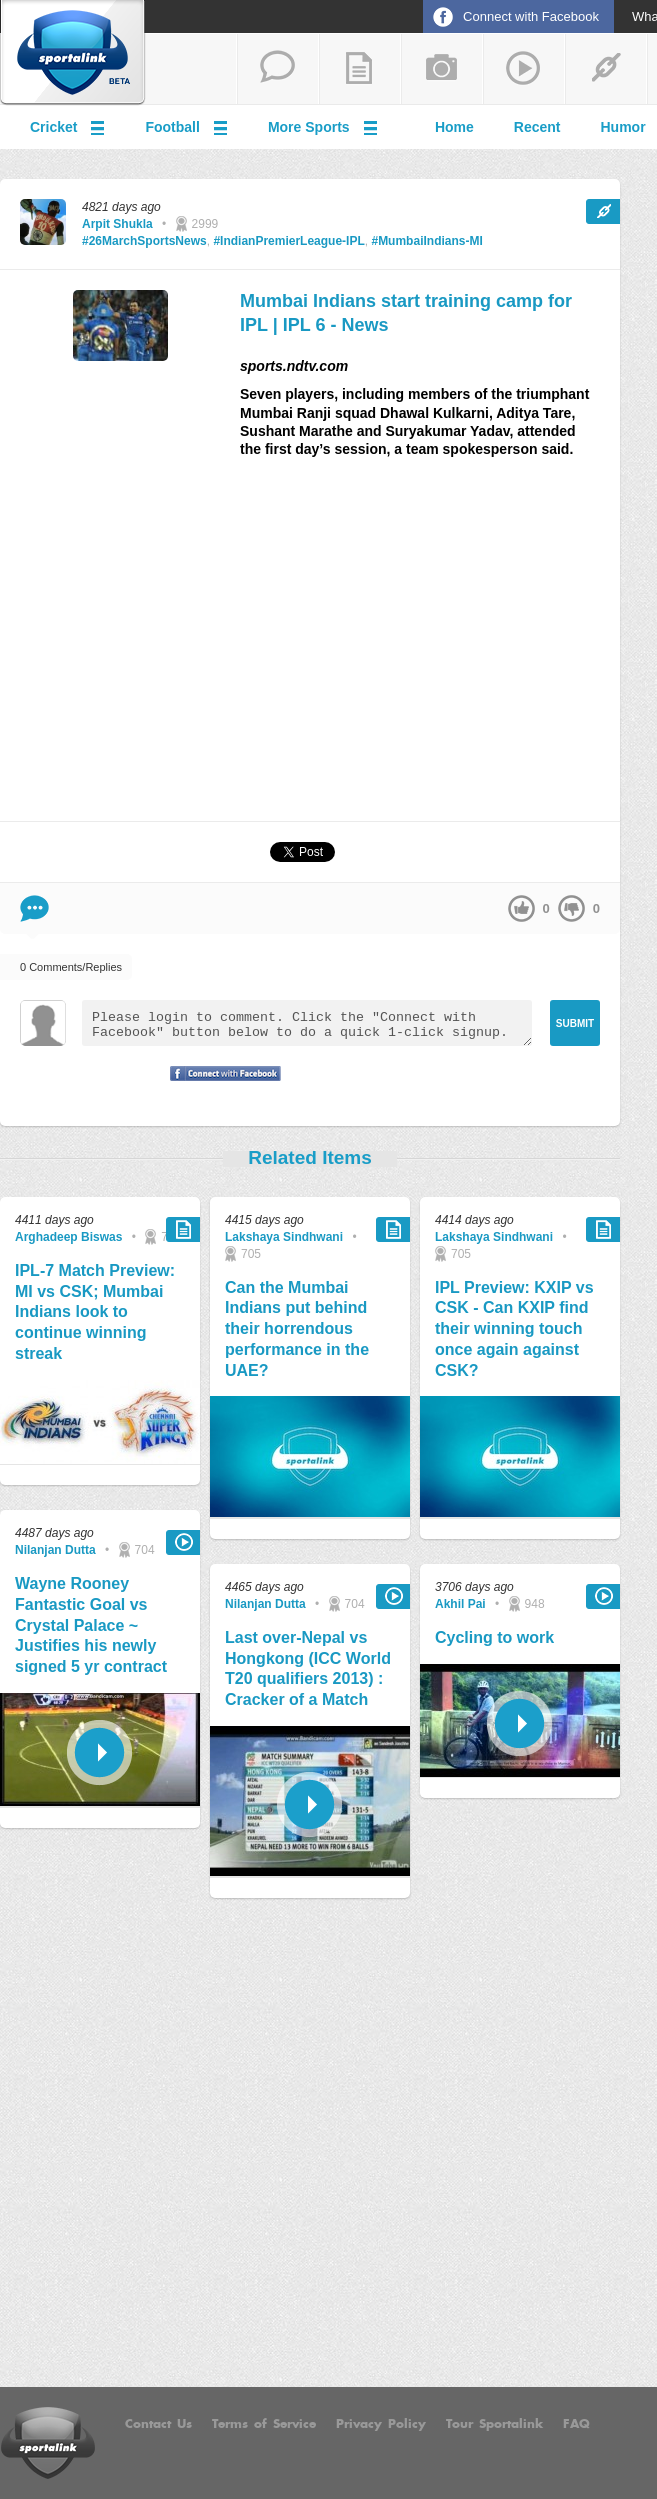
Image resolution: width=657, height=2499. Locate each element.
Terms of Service (264, 2424)
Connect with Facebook (531, 16)
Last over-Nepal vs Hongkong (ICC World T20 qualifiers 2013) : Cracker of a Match (308, 1668)
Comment (34, 908)
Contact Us (158, 2424)
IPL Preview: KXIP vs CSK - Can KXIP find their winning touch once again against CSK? (514, 1329)
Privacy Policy (381, 2424)
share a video (524, 69)
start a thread (278, 69)
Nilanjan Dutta (55, 1550)
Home (454, 127)
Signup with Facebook (220, 1086)
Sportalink (73, 53)
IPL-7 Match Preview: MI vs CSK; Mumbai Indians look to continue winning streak (95, 1312)
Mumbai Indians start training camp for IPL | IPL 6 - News (406, 312)
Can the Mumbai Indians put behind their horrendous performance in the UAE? (297, 1329)
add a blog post (360, 69)
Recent (537, 127)
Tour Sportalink (494, 2424)
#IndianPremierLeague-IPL (288, 241)
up (521, 908)
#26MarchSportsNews (144, 241)
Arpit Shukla (117, 224)
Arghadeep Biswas (68, 1237)
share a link (606, 69)
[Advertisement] (310, 648)
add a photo (442, 69)
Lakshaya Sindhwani (284, 1237)
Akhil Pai (460, 1604)
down (571, 908)
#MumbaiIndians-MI (426, 241)
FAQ (576, 2424)
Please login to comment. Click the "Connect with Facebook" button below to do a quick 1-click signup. (307, 1023)
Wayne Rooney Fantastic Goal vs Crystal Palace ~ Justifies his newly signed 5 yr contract (91, 1625)
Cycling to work (494, 1637)
